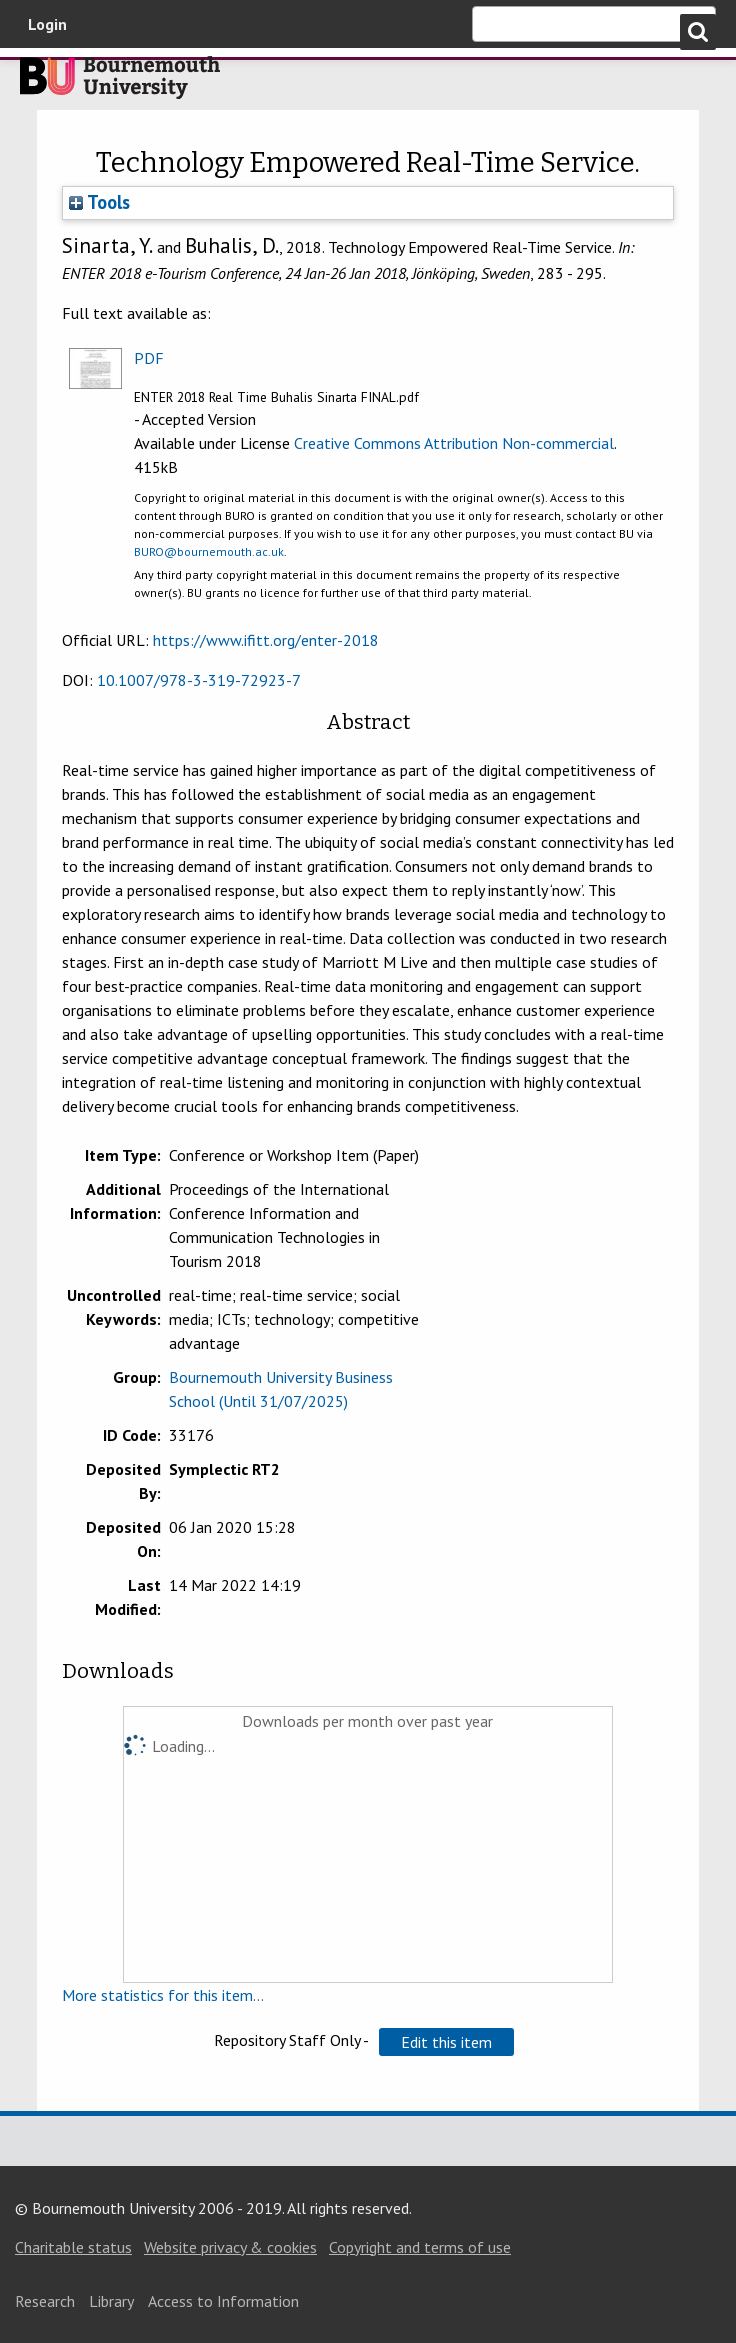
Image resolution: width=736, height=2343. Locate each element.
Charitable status (73, 2247)
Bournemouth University (120, 83)
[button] (446, 2042)
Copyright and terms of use (420, 2247)
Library (111, 2301)
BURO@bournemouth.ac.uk (209, 551)
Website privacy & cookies (230, 2247)
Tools (99, 202)
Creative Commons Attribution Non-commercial (454, 443)
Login (47, 24)
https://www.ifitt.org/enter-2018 (266, 640)
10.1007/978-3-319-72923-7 (199, 680)
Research (45, 2301)
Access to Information (223, 2301)
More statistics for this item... (163, 1995)
